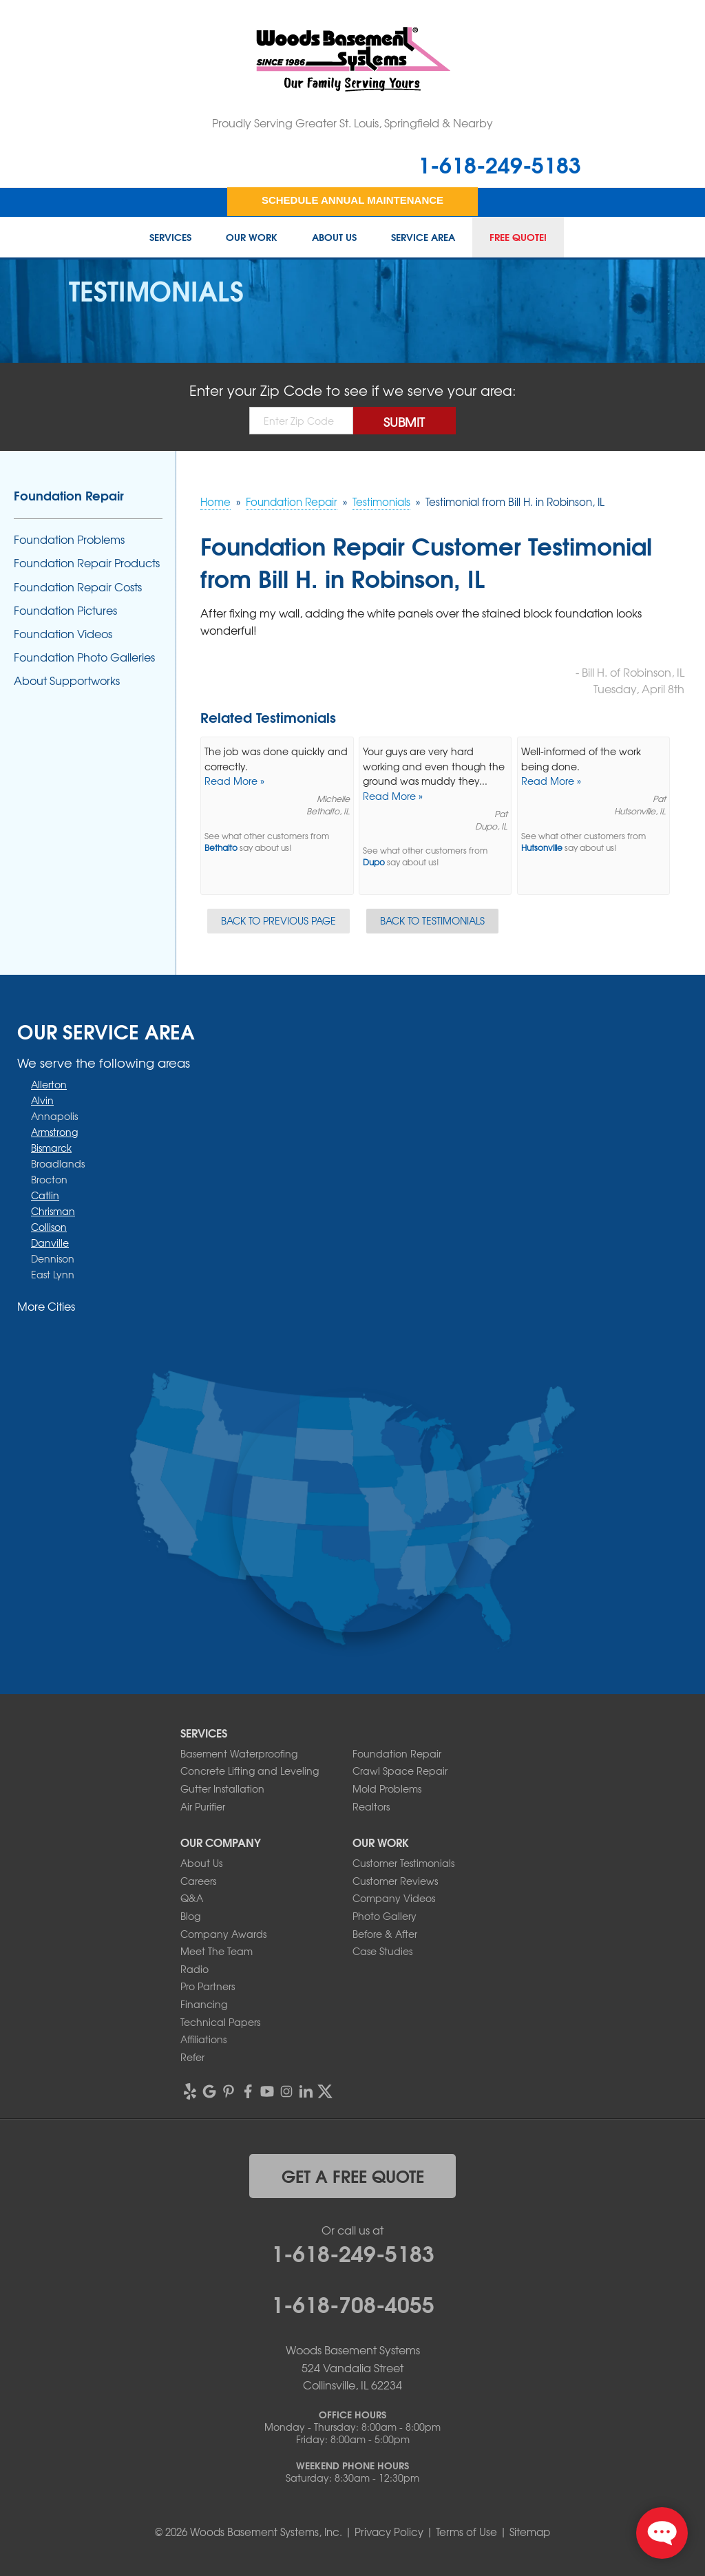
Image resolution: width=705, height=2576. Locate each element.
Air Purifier (202, 1806)
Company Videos (393, 1898)
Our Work (251, 237)
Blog (190, 1916)
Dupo (374, 862)
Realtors (371, 1806)
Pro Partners (207, 1986)
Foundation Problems (69, 539)
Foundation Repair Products (87, 562)
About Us (334, 237)
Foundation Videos (63, 633)
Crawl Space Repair (400, 1770)
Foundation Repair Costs (78, 586)
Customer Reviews (395, 1881)
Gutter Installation (222, 1788)
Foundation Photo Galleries (84, 657)
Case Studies (382, 1951)
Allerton (49, 1084)
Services (170, 237)
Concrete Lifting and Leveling (249, 1770)
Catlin (45, 1195)
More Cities (46, 1306)
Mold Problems (386, 1788)
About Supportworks (67, 680)
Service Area (423, 237)
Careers (198, 1881)
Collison (49, 1227)
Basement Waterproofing (238, 1753)
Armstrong (54, 1132)
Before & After (384, 1934)
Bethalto (221, 848)
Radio (194, 1969)
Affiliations (203, 2039)
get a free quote (353, 2175)
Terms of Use (466, 2532)
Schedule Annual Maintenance (352, 200)
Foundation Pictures (65, 610)
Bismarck (51, 1147)
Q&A (191, 1898)
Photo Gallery (384, 1916)
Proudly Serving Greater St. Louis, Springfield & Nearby (352, 122)
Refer (192, 2057)
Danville (50, 1242)
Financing (203, 2004)
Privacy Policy (389, 2532)
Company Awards (223, 1934)
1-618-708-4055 (352, 2303)
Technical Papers (220, 2022)
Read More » (234, 780)
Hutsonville (541, 848)
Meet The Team (216, 1951)
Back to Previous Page (278, 920)
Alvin (42, 1100)
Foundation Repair (69, 495)
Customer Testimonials (403, 1863)
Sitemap (529, 2532)
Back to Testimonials (432, 920)
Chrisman (53, 1211)
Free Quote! (518, 237)
